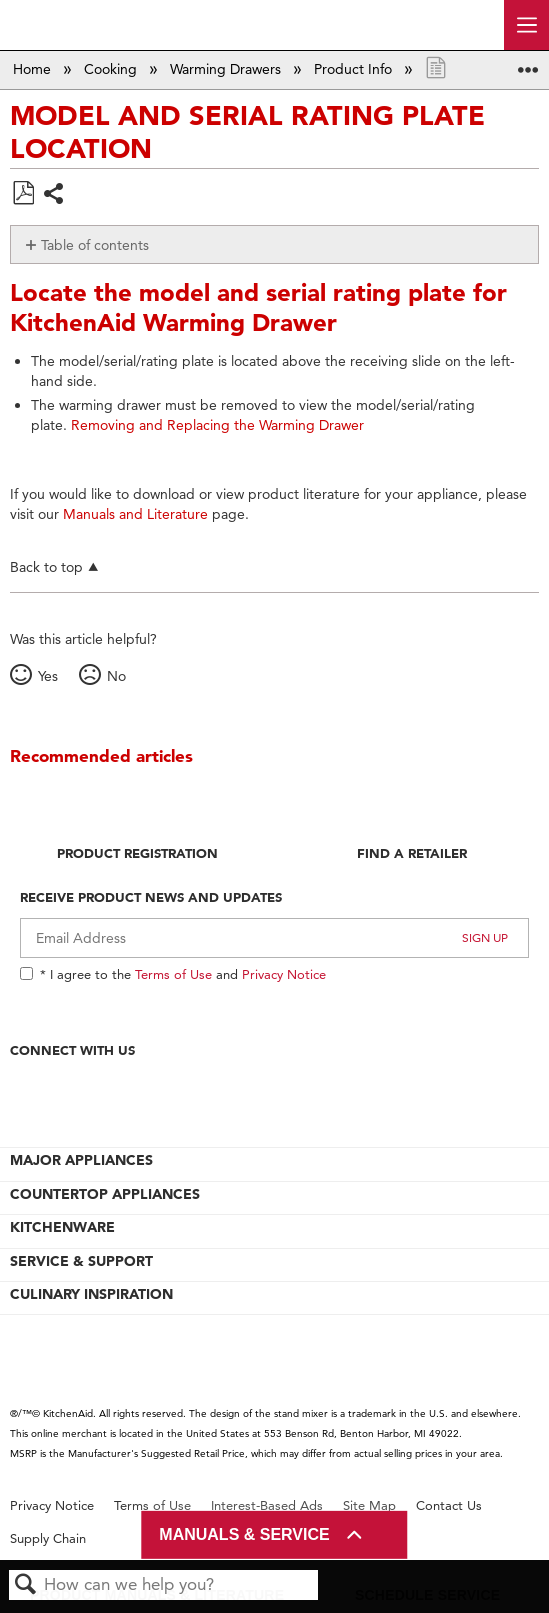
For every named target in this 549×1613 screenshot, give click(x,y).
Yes (48, 676)
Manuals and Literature (135, 514)
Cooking (112, 69)
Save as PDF (23, 193)
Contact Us (449, 1505)
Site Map (369, 1505)
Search (26, 1585)
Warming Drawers (227, 69)
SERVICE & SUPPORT (81, 1261)
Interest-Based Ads (267, 1505)
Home (34, 69)
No (116, 676)
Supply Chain (48, 1538)
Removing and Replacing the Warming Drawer (217, 425)
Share (54, 195)
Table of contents (95, 245)
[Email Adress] (274, 938)
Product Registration (137, 853)
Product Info (355, 69)
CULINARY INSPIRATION (91, 1294)
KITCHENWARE (62, 1227)
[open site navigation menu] (526, 25)
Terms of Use (173, 974)
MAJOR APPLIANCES (81, 1160)
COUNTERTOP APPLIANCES (105, 1194)
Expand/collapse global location (528, 63)
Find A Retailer (412, 853)
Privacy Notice (284, 974)
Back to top (46, 566)
